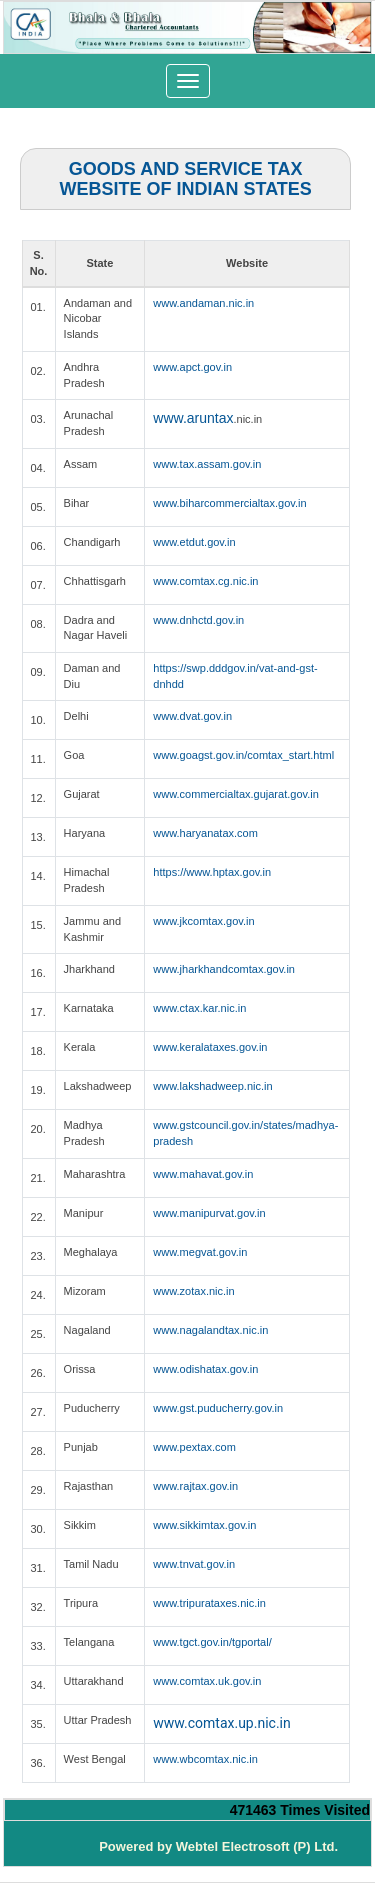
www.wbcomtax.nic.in (205, 1759)
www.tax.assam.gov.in (207, 464)
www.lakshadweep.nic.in (212, 1086)
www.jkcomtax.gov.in (203, 921)
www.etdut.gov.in (194, 542)
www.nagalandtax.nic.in (210, 1330)
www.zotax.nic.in (193, 1291)
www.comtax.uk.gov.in (207, 1681)
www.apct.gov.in (192, 367)
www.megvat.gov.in (200, 1252)
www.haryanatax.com (205, 833)
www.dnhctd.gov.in (198, 620)
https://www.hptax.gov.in (212, 872)
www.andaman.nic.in (203, 303)
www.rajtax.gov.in (195, 1486)
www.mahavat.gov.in (203, 1174)
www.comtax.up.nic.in (221, 1723)
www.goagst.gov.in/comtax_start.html (243, 755)
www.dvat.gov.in (192, 716)
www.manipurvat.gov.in (209, 1213)
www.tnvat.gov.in (194, 1564)
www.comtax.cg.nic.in (205, 581)
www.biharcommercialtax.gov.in (229, 503)
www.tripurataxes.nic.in (209, 1603)
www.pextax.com (194, 1447)
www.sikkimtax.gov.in (204, 1525)
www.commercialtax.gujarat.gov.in (235, 794)
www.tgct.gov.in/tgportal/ (212, 1642)
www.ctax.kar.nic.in (199, 1008)
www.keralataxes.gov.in (210, 1047)
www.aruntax (193, 418)
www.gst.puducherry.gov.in (218, 1408)
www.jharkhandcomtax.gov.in (224, 969)
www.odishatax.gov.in (205, 1369)
